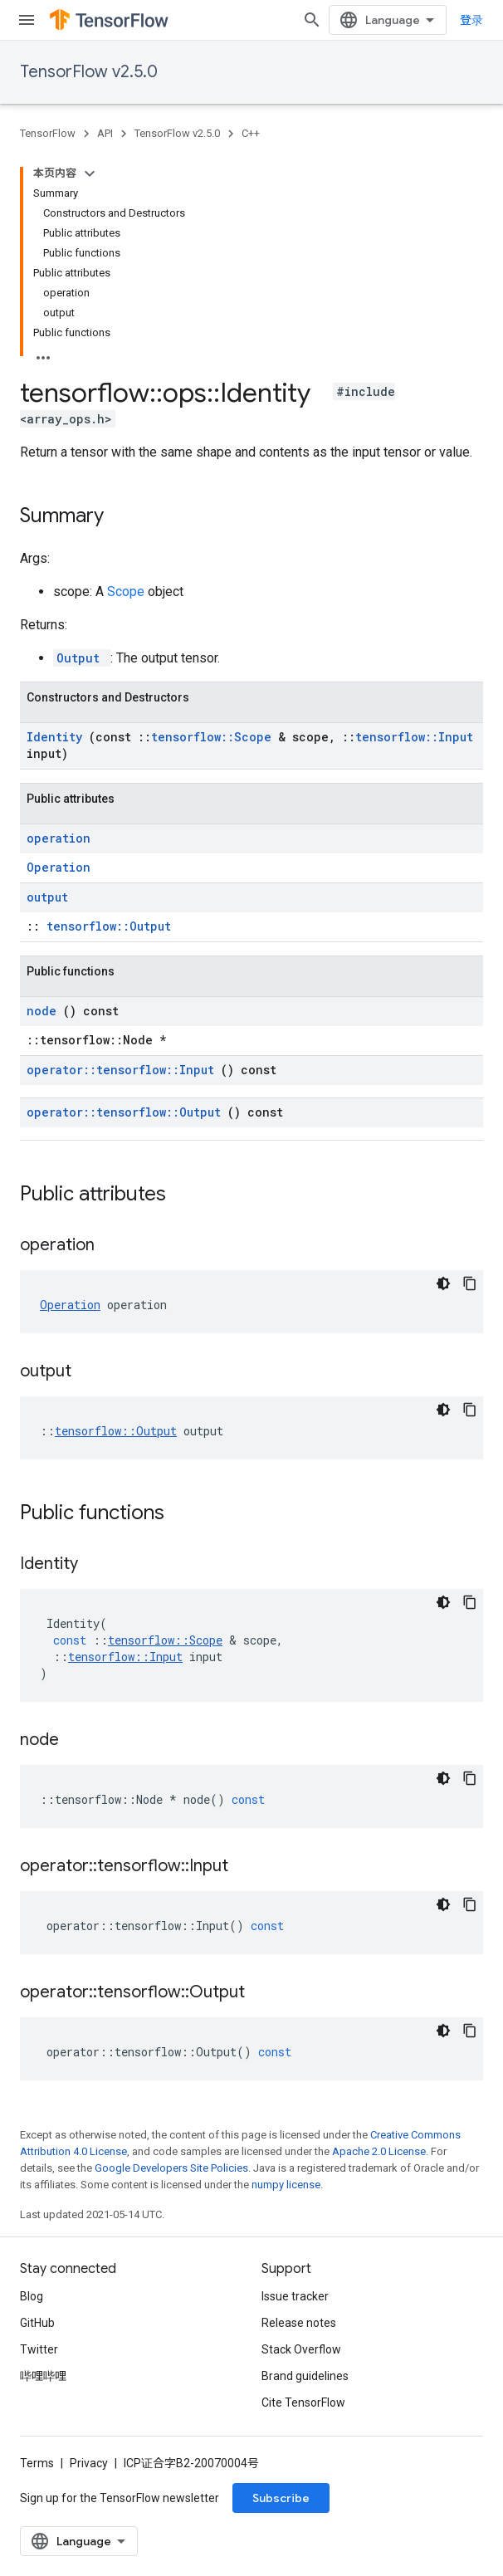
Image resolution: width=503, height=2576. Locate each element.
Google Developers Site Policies (171, 2168)
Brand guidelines (305, 2376)
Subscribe (281, 2497)
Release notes (298, 2322)
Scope (127, 591)
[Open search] (312, 20)
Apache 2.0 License (379, 2151)
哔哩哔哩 (43, 2376)
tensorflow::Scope (214, 737)
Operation (58, 867)
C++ (251, 133)
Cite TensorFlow (303, 2402)
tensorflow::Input (414, 737)
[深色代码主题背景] (443, 1283)
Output (81, 658)
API (105, 133)
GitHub (37, 2322)
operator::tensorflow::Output (127, 1112)
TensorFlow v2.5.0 (89, 71)
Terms (37, 2463)
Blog (31, 2296)
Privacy (89, 2463)
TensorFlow (48, 133)
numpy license (286, 2184)
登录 (471, 20)
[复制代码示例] (470, 1283)
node (45, 1011)
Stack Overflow (301, 2349)
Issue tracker (295, 2296)
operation (58, 838)
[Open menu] (26, 20)
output (47, 897)
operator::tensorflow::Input (124, 1070)
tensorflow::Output (108, 926)
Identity (58, 737)
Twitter (39, 2349)
